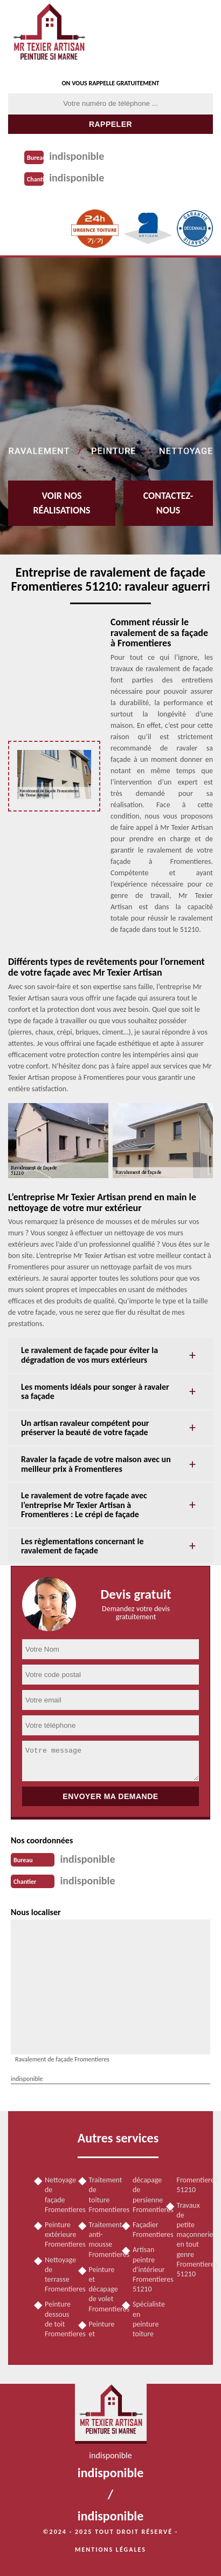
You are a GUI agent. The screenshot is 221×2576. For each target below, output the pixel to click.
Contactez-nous (168, 503)
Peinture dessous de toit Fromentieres (58, 2319)
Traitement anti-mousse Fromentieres (102, 2239)
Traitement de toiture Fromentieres (102, 2194)
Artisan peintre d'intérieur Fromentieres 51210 (145, 2269)
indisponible (76, 156)
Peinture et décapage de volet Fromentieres (102, 2289)
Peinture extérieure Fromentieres (58, 2234)
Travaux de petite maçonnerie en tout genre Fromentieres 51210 (190, 2239)
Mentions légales (110, 2549)
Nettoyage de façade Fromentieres (58, 2194)
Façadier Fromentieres (145, 2229)
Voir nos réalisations (61, 503)
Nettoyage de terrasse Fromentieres (58, 2274)
